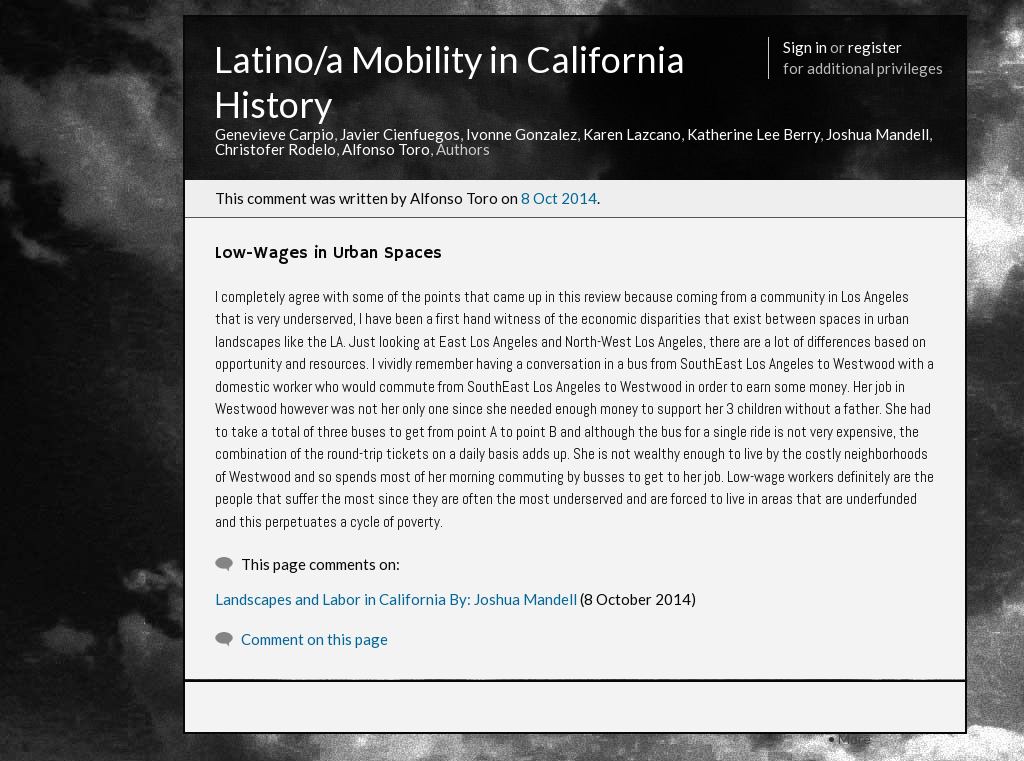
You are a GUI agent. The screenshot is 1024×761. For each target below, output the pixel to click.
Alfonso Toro (386, 149)
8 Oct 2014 (559, 198)
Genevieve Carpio (274, 134)
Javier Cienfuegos (400, 134)
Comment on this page (314, 639)
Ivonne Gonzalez (521, 134)
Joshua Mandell (877, 134)
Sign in (805, 47)
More (854, 738)
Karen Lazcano (632, 134)
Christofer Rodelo (275, 149)
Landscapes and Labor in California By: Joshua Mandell (396, 599)
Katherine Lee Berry (753, 134)
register (875, 47)
